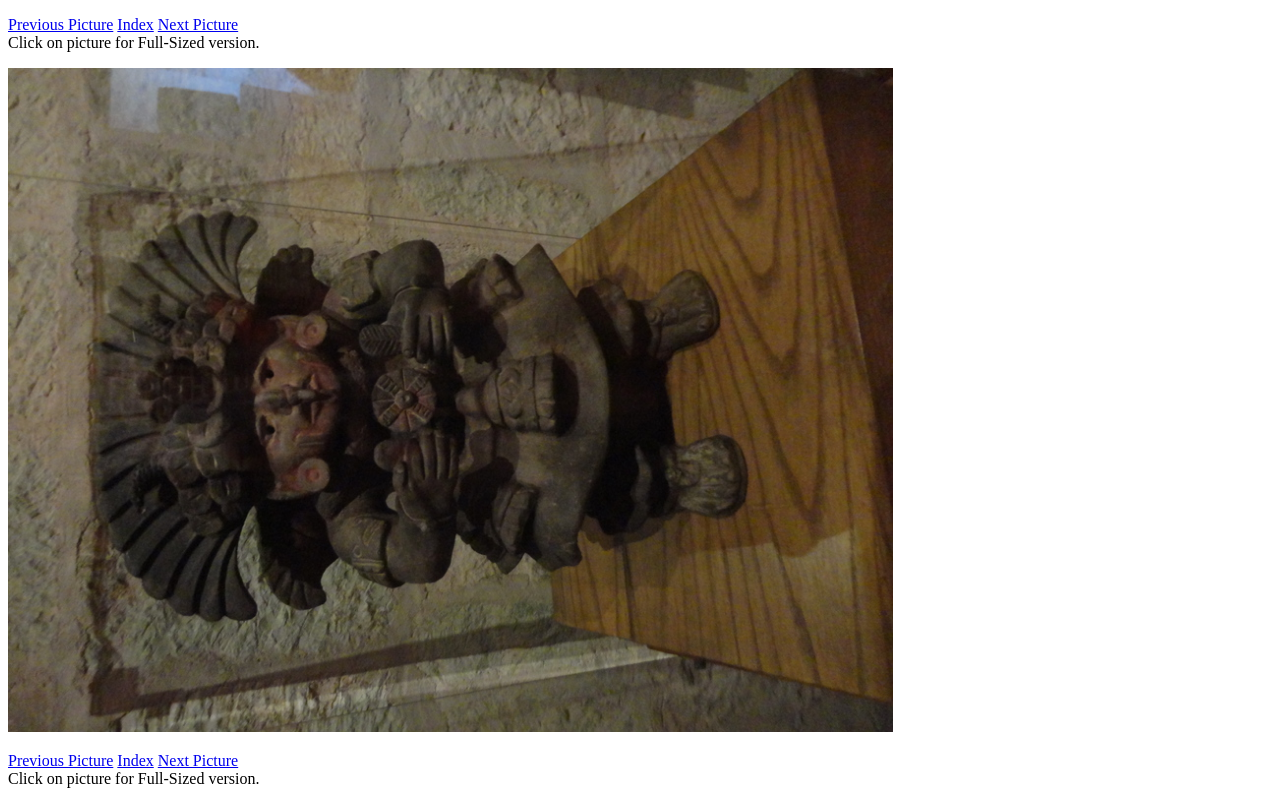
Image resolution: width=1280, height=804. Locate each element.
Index (135, 24)
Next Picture (198, 24)
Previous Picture (60, 24)
